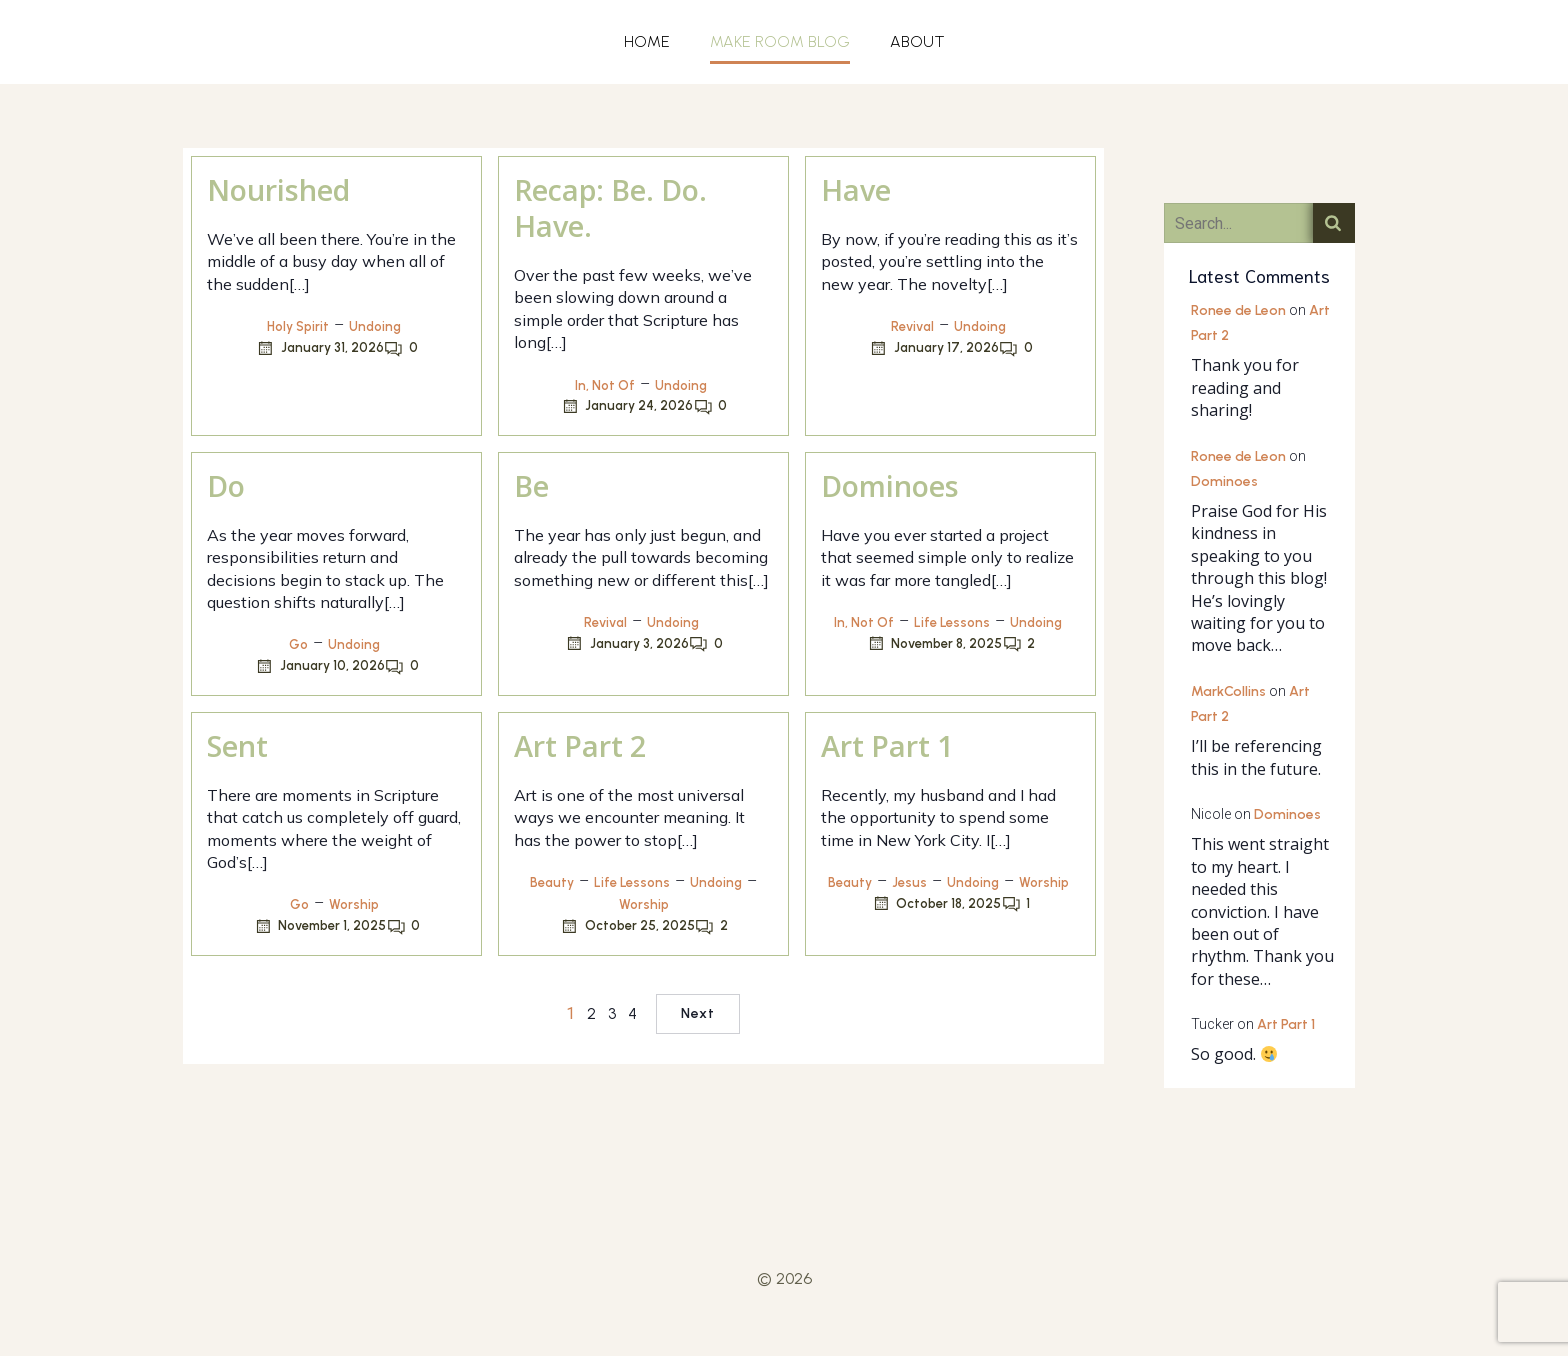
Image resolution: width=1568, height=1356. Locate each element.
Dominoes (1224, 481)
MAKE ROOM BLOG (780, 41)
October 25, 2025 (627, 926)
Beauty (552, 882)
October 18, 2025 (936, 903)
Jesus (909, 882)
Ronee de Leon (1238, 310)
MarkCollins (1228, 691)
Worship (354, 904)
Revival (912, 326)
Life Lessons (952, 622)
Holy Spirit (298, 326)
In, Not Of (605, 385)
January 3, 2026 (627, 643)
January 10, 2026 (320, 666)
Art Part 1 (1286, 1024)
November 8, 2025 (934, 643)
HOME (647, 41)
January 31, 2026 (320, 348)
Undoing (375, 326)
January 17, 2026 (934, 348)
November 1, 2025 (319, 926)
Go (298, 644)
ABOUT (917, 41)
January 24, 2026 (626, 406)
